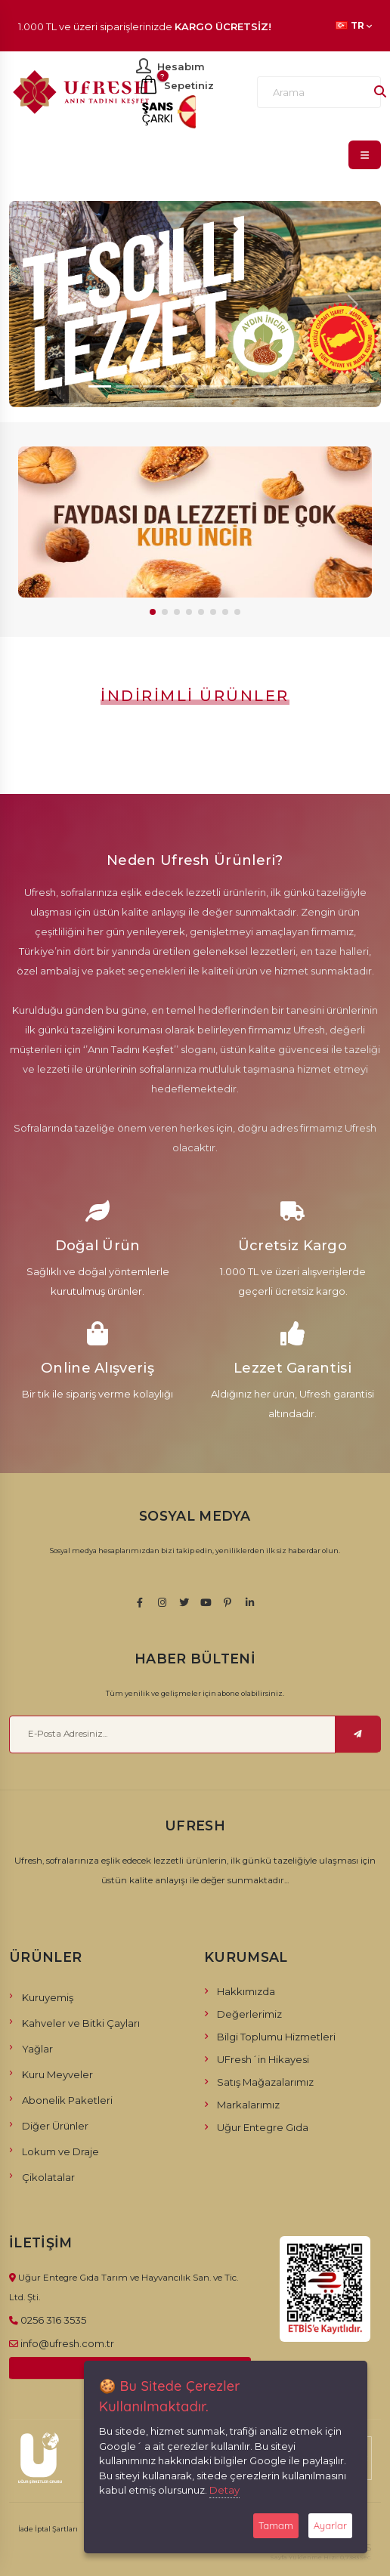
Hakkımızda (246, 1991)
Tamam (275, 2525)
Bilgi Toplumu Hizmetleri (276, 2037)
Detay (224, 2490)
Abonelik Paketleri (67, 2100)
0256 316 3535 (53, 2320)
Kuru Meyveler (57, 2074)
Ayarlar (330, 2525)
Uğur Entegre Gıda (262, 2127)
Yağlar (37, 2049)
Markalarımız (248, 2105)
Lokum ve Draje (60, 2151)
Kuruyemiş (47, 1997)
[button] (153, 612)
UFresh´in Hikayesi (263, 2059)
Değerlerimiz (249, 2014)
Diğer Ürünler (55, 2126)
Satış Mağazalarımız (265, 2082)
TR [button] (354, 25)
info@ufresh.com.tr (67, 2343)
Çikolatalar (48, 2177)
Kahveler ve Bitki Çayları (81, 2023)
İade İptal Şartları (48, 2529)
